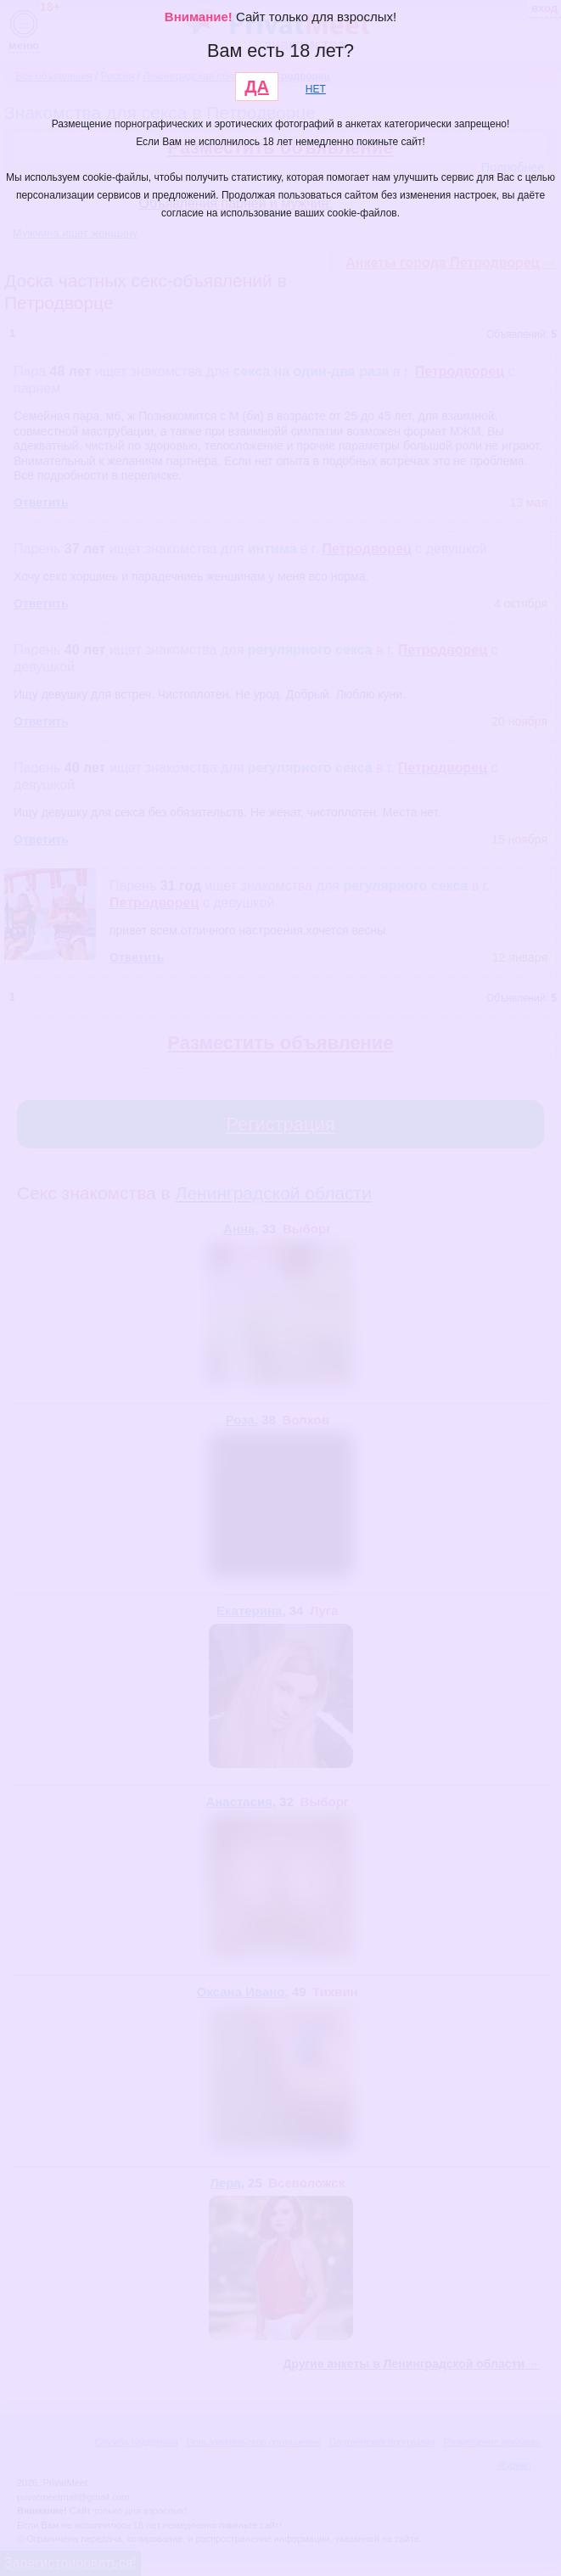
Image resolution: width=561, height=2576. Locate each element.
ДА (256, 86)
